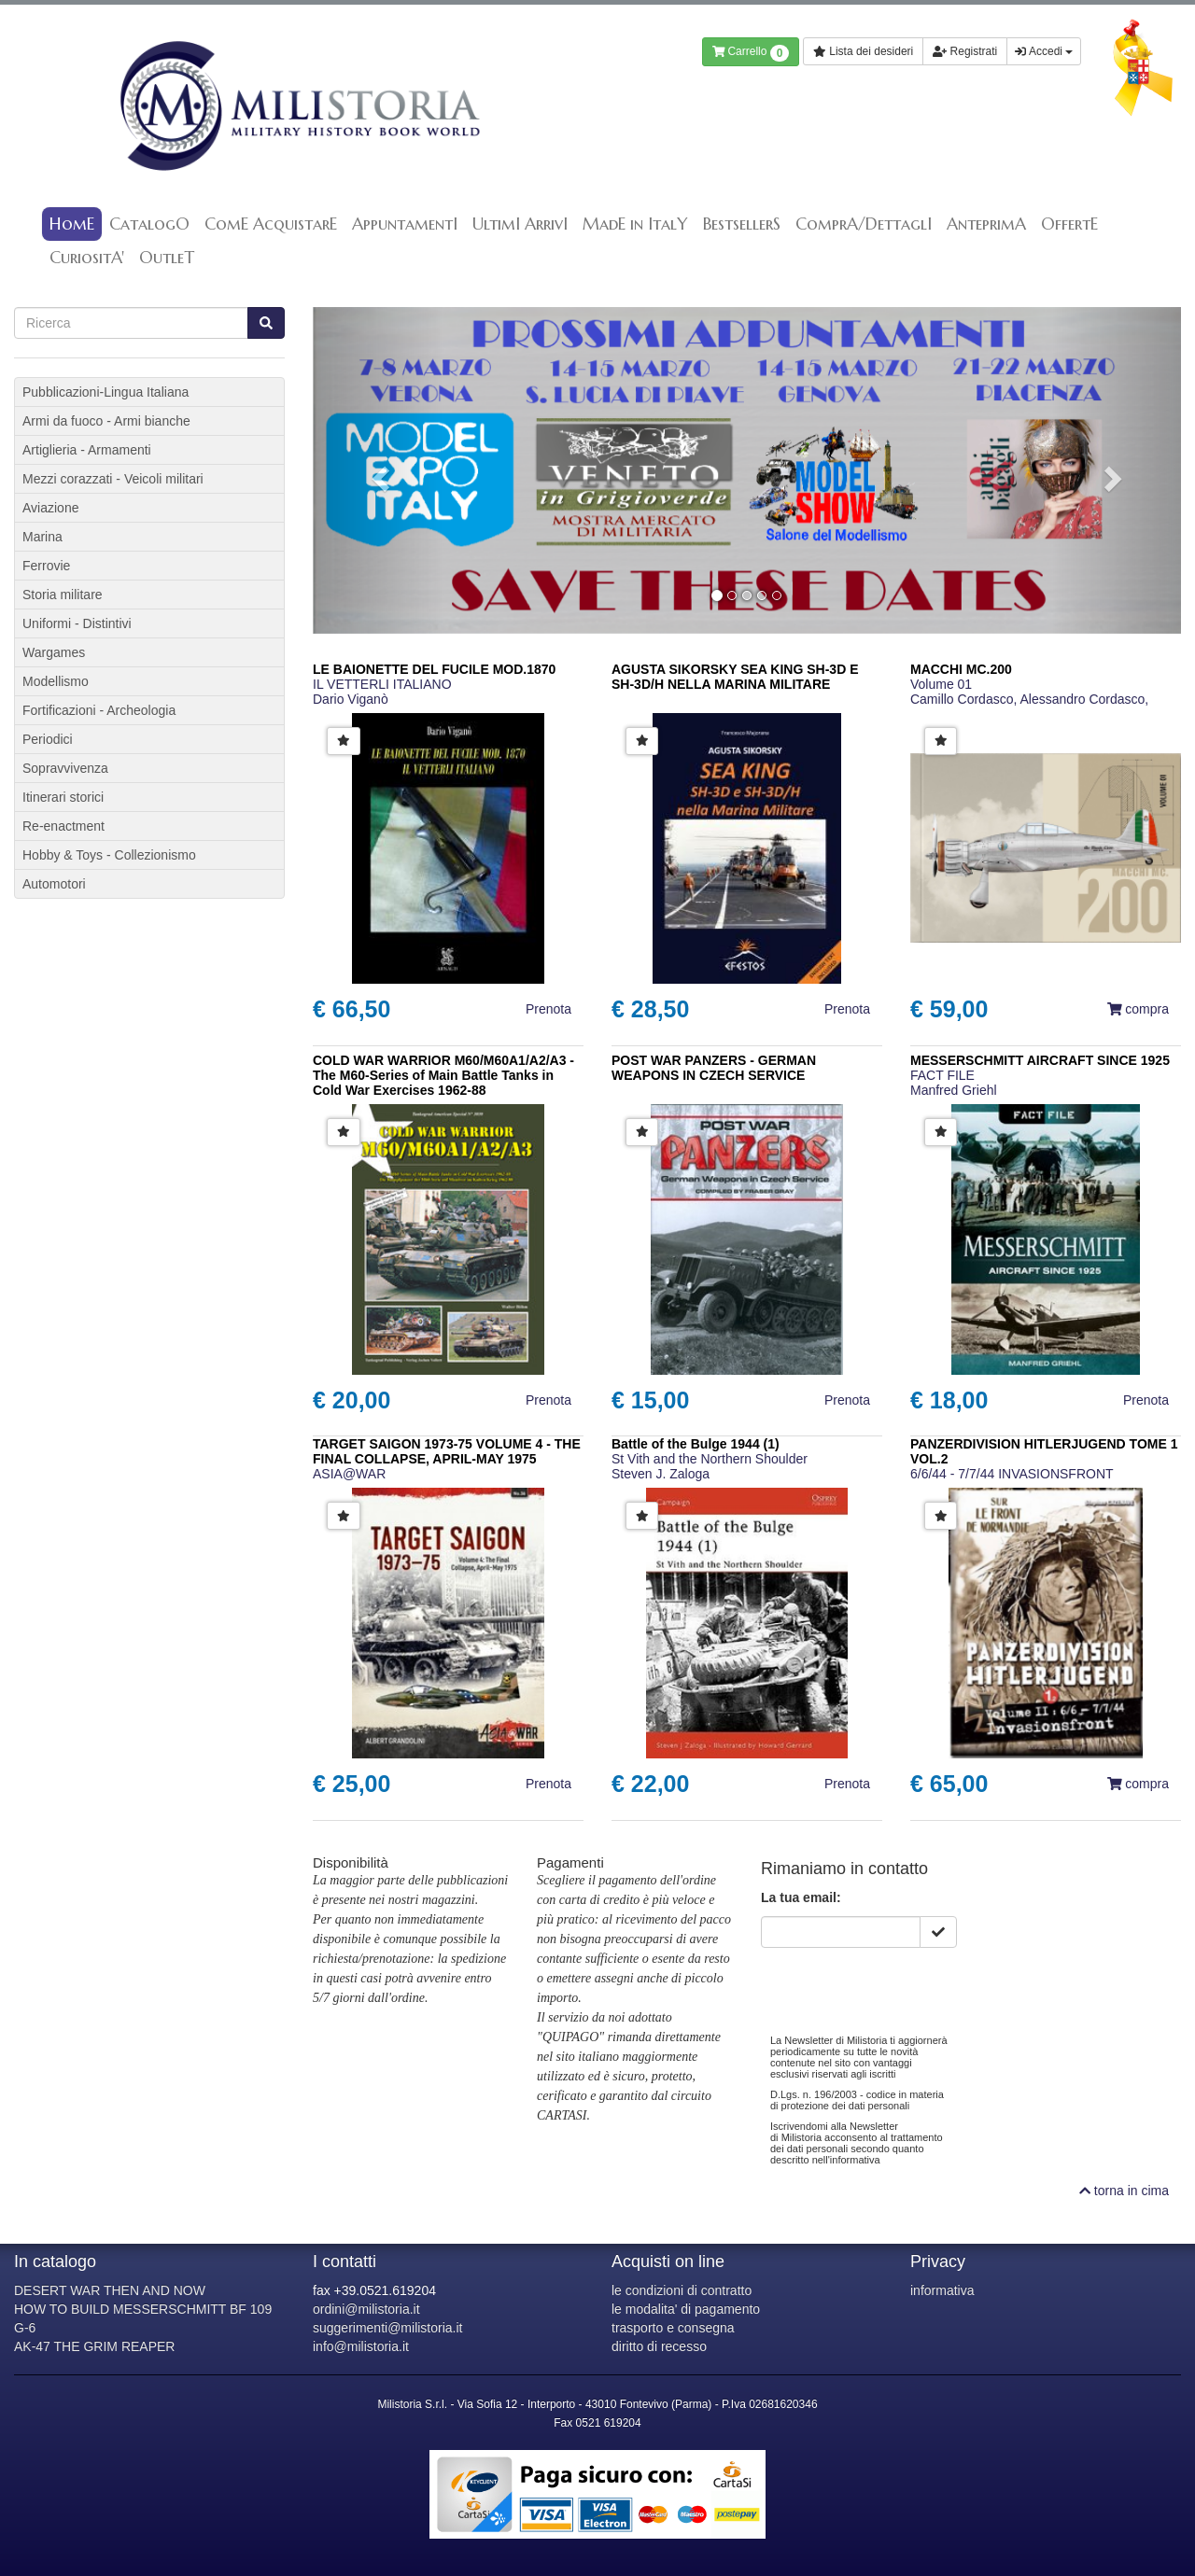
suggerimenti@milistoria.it (387, 2327)
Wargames (53, 652)
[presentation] (903, 1984)
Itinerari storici (63, 797)
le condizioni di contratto (682, 2290)
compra (1138, 1008)
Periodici (47, 739)
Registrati (965, 51)
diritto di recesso (659, 2346)
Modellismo (55, 681)
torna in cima (1124, 2190)
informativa (942, 2290)
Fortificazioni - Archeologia (99, 710)
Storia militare (62, 594)
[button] (378, 470)
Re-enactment (63, 826)
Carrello (751, 53)
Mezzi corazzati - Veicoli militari (113, 478)
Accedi (1044, 51)
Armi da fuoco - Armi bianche (106, 420)
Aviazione (50, 507)
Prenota (548, 1008)
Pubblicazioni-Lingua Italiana (105, 392)
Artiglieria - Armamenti (86, 449)
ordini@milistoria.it (366, 2309)
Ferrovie (46, 565)
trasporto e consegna (673, 2327)
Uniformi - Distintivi (77, 623)
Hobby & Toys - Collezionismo (109, 854)
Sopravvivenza (65, 768)
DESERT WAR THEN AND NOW (109, 2290)
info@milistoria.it (361, 2346)
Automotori (54, 883)
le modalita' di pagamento (686, 2309)
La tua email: (801, 1897)
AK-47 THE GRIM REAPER (94, 2346)
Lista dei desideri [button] (863, 51)
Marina (42, 536)
